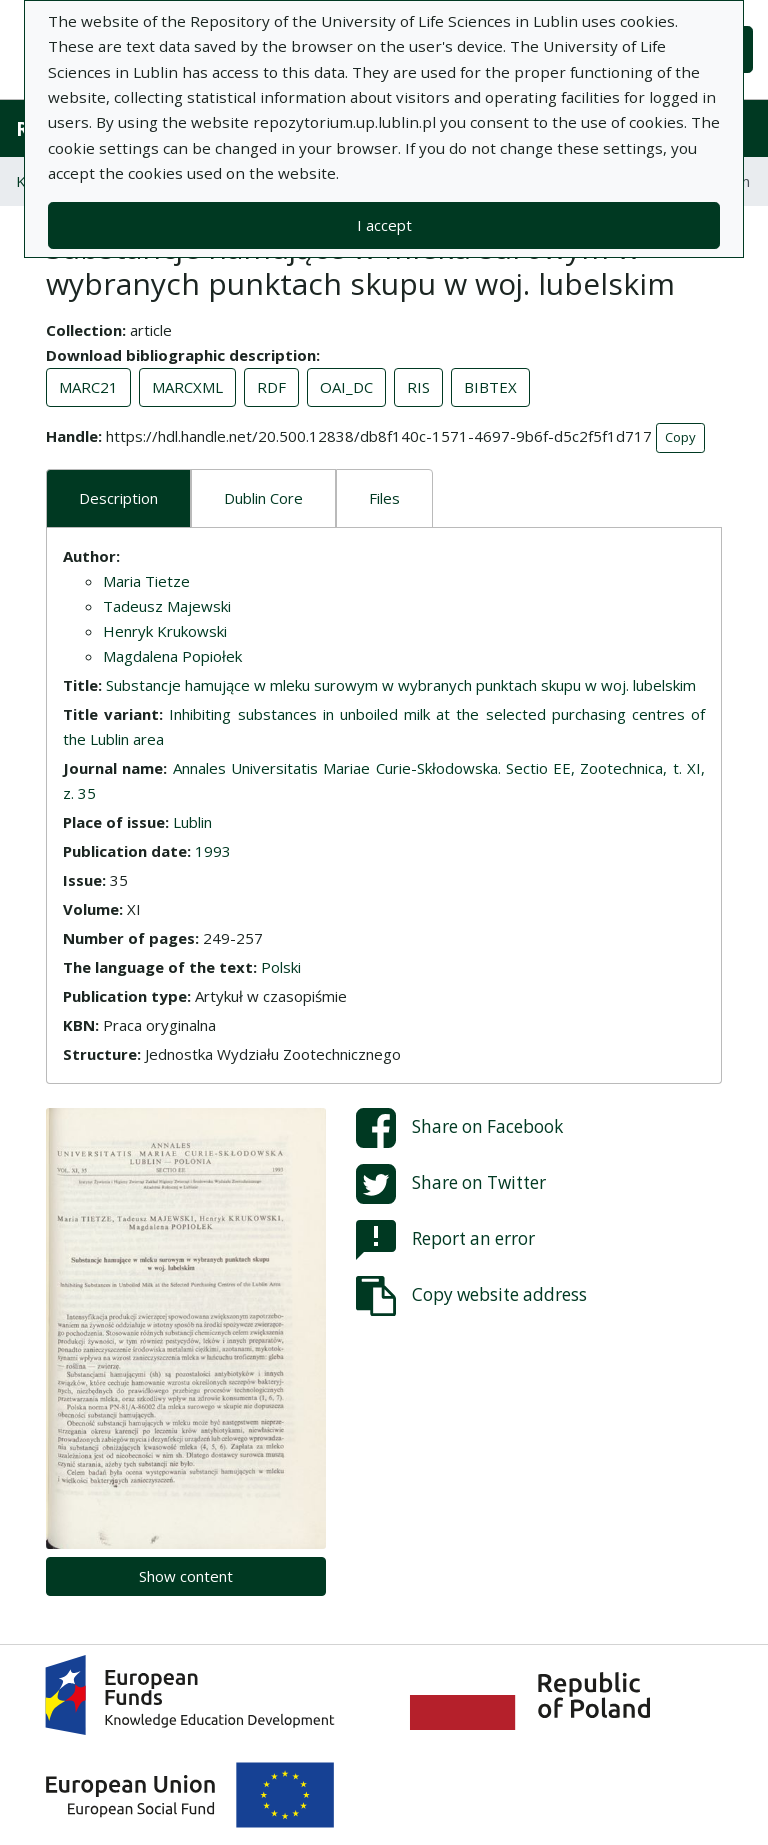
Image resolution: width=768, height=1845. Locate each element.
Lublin (192, 822)
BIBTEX (490, 387)
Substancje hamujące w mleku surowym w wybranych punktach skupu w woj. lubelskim (401, 685)
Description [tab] (118, 498)
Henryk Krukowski (165, 631)
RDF (271, 387)
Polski (281, 967)
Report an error (445, 1240)
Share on (459, 1128)
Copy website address (471, 1296)
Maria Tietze (146, 581)
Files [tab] (384, 498)
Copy (680, 437)
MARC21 (88, 387)
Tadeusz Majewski (167, 606)
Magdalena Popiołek (172, 656)
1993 (213, 851)
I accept (384, 225)
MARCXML (187, 387)
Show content (186, 1576)
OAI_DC (346, 387)
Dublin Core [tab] (263, 498)
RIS (418, 387)
